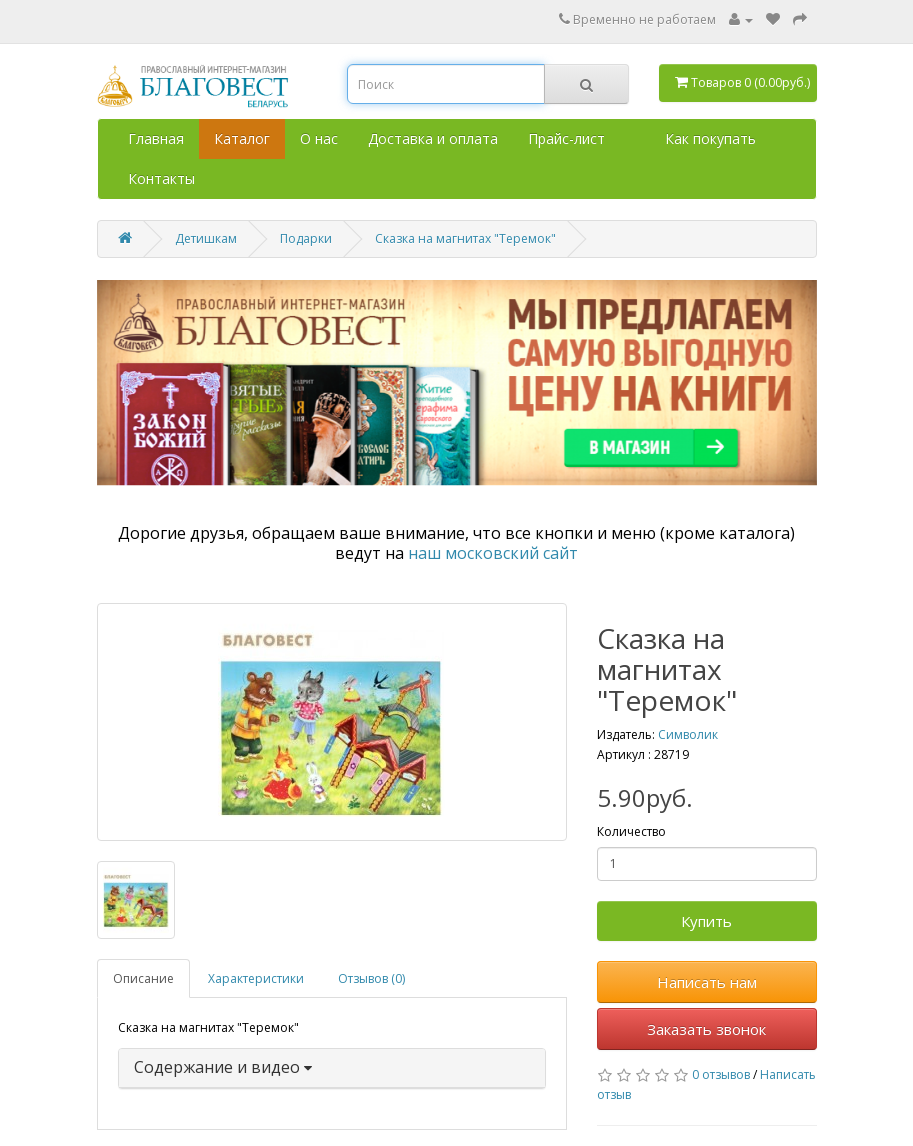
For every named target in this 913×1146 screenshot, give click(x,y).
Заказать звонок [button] (706, 1029)
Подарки (306, 238)
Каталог (242, 138)
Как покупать (710, 138)
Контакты (161, 178)
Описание (143, 978)
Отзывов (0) (371, 978)
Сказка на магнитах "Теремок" (465, 238)
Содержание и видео (223, 1067)
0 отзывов (721, 1074)
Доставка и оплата (433, 138)
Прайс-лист (566, 138)
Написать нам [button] (707, 982)
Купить (706, 921)
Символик (688, 734)
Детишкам (206, 238)
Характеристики (256, 978)
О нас (319, 138)
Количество (631, 831)
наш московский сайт (493, 553)
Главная (156, 138)
